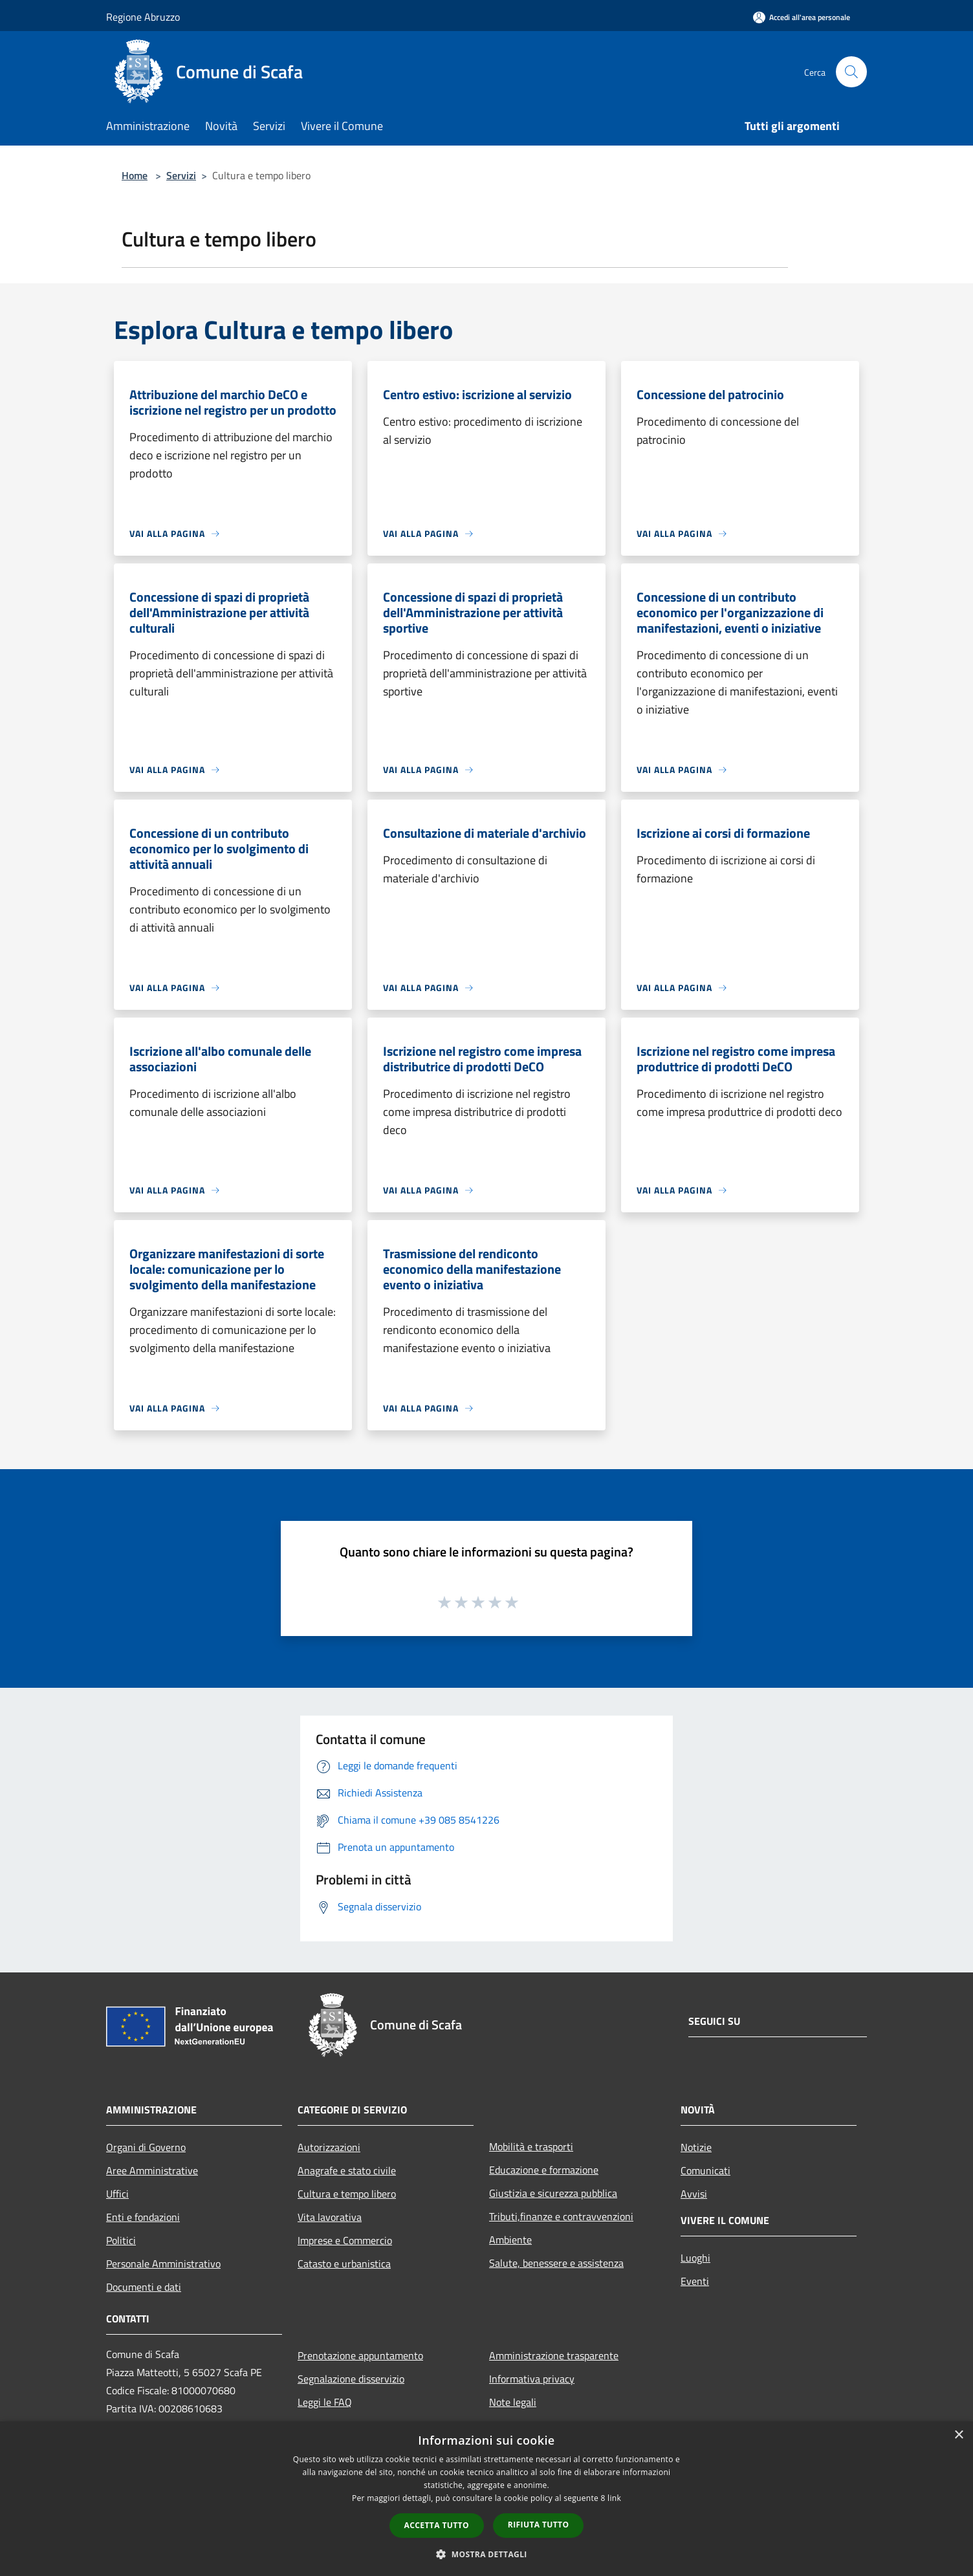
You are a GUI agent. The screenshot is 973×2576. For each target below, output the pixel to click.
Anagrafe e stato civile (347, 2170)
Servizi (181, 175)
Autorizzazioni (329, 2147)
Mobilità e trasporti (531, 2146)
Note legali (512, 2402)
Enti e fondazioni (143, 2217)
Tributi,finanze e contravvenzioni (561, 2216)
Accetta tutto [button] (436, 2525)
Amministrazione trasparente (553, 2355)
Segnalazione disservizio (351, 2378)
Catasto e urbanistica (344, 2263)
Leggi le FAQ (325, 2402)
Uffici (117, 2193)
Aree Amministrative (152, 2170)
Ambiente (510, 2239)
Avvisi (694, 2193)
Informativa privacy (531, 2378)
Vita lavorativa (330, 2217)
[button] (486, 2554)
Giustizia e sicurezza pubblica (553, 2193)
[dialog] (486, 2498)
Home (135, 175)
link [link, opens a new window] (614, 2498)
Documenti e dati (143, 2287)
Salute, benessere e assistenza (556, 2263)
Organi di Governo (146, 2147)
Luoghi (695, 2257)
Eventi (695, 2281)
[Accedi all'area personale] (801, 17)
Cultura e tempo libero (347, 2193)
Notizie (696, 2147)
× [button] (958, 2435)
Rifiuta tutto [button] (538, 2524)
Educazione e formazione (543, 2170)
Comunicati (705, 2170)
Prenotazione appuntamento (360, 2355)
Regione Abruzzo (143, 17)
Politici (121, 2240)
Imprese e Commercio (345, 2240)
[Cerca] (851, 71)
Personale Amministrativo (163, 2263)
